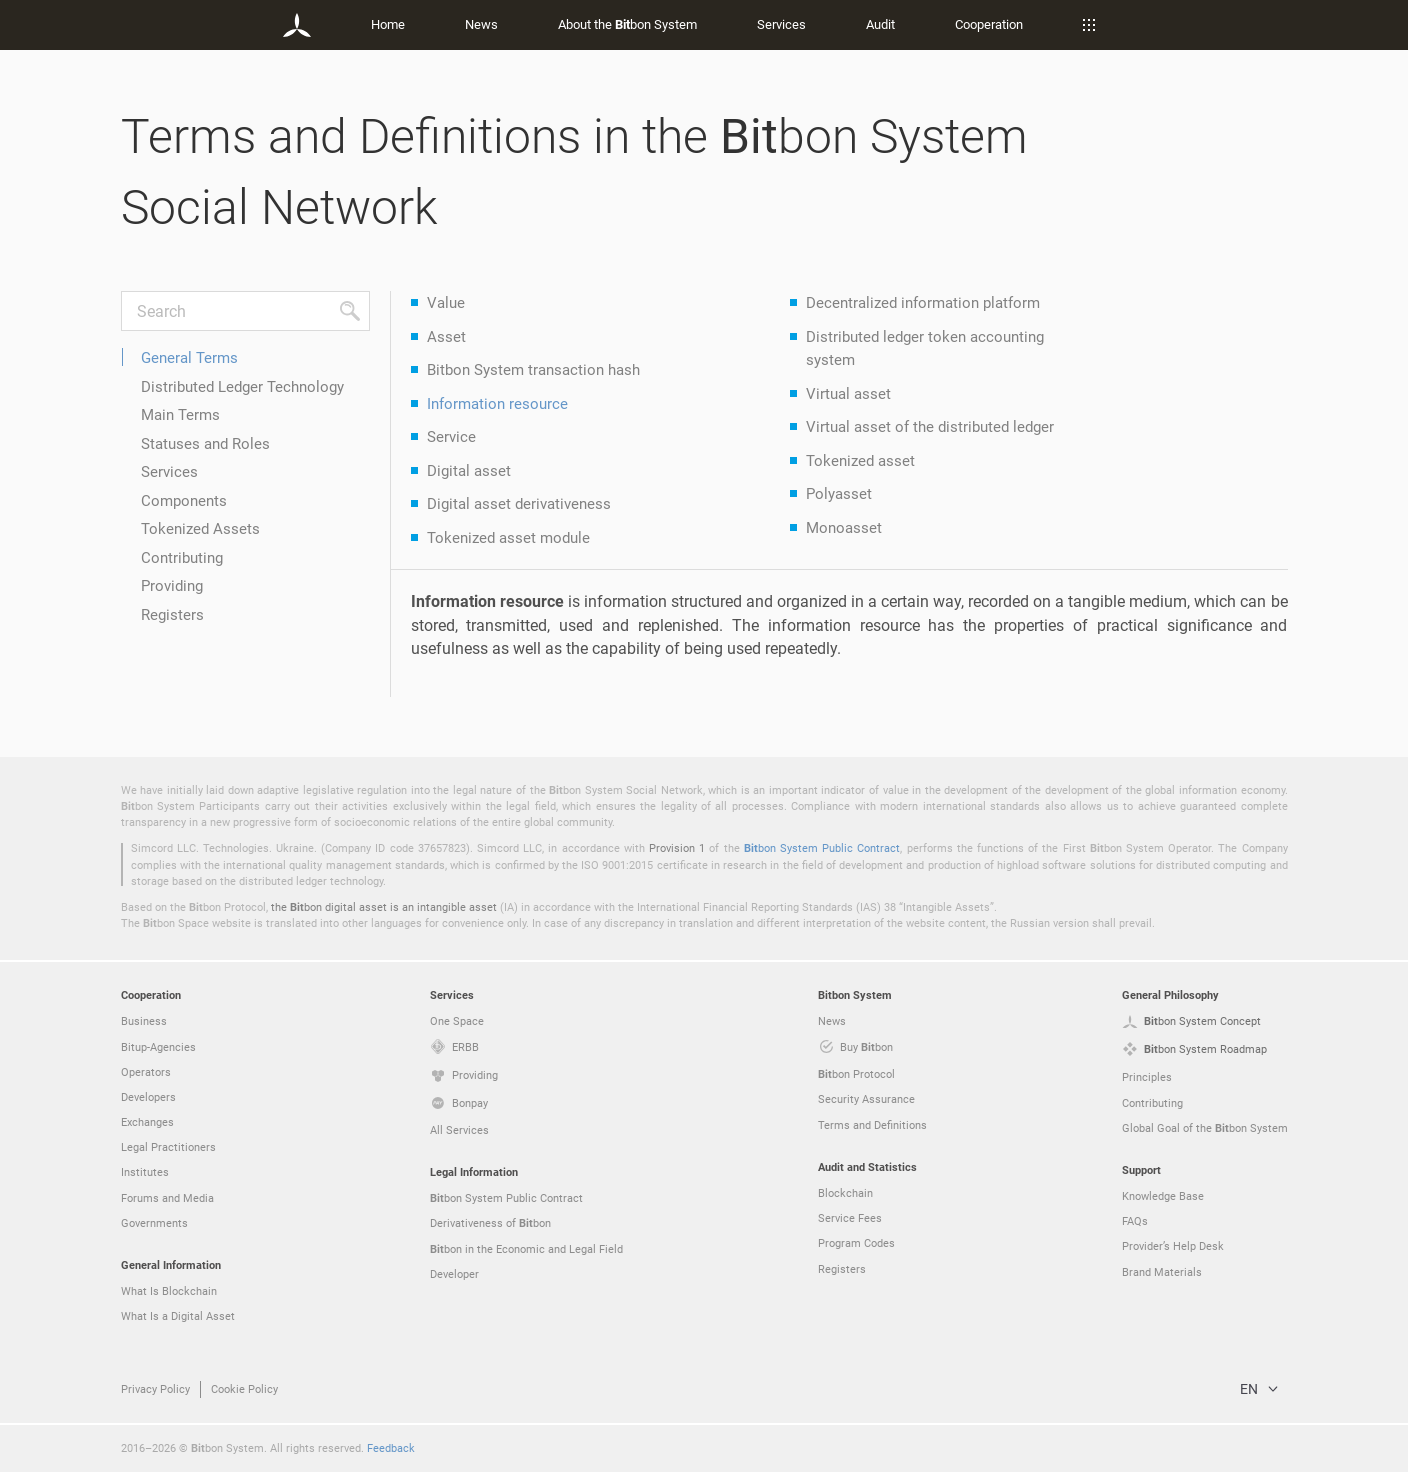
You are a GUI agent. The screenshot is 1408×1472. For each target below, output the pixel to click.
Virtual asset (848, 393)
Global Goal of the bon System (1205, 1128)
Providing (172, 585)
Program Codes (856, 1242)
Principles (1147, 1076)
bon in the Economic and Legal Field (526, 1249)
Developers (148, 1096)
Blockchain (845, 1192)
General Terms (189, 357)
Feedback (391, 1447)
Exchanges (147, 1121)
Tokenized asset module (508, 537)
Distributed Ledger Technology (242, 386)
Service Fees (850, 1217)
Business (144, 1020)
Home (388, 24)
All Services (459, 1129)
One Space (457, 1020)
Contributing (182, 557)
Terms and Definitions (872, 1124)
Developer (454, 1273)
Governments (154, 1222)
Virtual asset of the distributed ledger (930, 426)
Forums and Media (167, 1197)
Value (446, 302)
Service (451, 436)
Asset (446, 336)
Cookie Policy (244, 1388)
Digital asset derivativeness (519, 503)
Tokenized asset (860, 460)
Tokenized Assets (200, 528)
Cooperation (989, 24)
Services (781, 24)
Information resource (497, 403)
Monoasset (844, 527)
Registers (172, 614)
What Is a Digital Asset (178, 1315)
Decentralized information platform (923, 302)
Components (184, 500)
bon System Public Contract (822, 847)
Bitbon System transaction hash (533, 369)
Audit (880, 24)
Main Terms (180, 414)
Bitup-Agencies (158, 1046)
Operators (146, 1071)
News (481, 24)
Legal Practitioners (168, 1146)
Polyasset (839, 493)
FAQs (1135, 1220)
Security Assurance (866, 1098)
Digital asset (469, 470)
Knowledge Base (1163, 1195)
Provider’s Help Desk (1173, 1245)
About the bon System (627, 24)
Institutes (145, 1171)
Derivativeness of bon (490, 1223)
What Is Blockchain (169, 1290)
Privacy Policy (155, 1388)
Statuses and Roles (205, 443)
